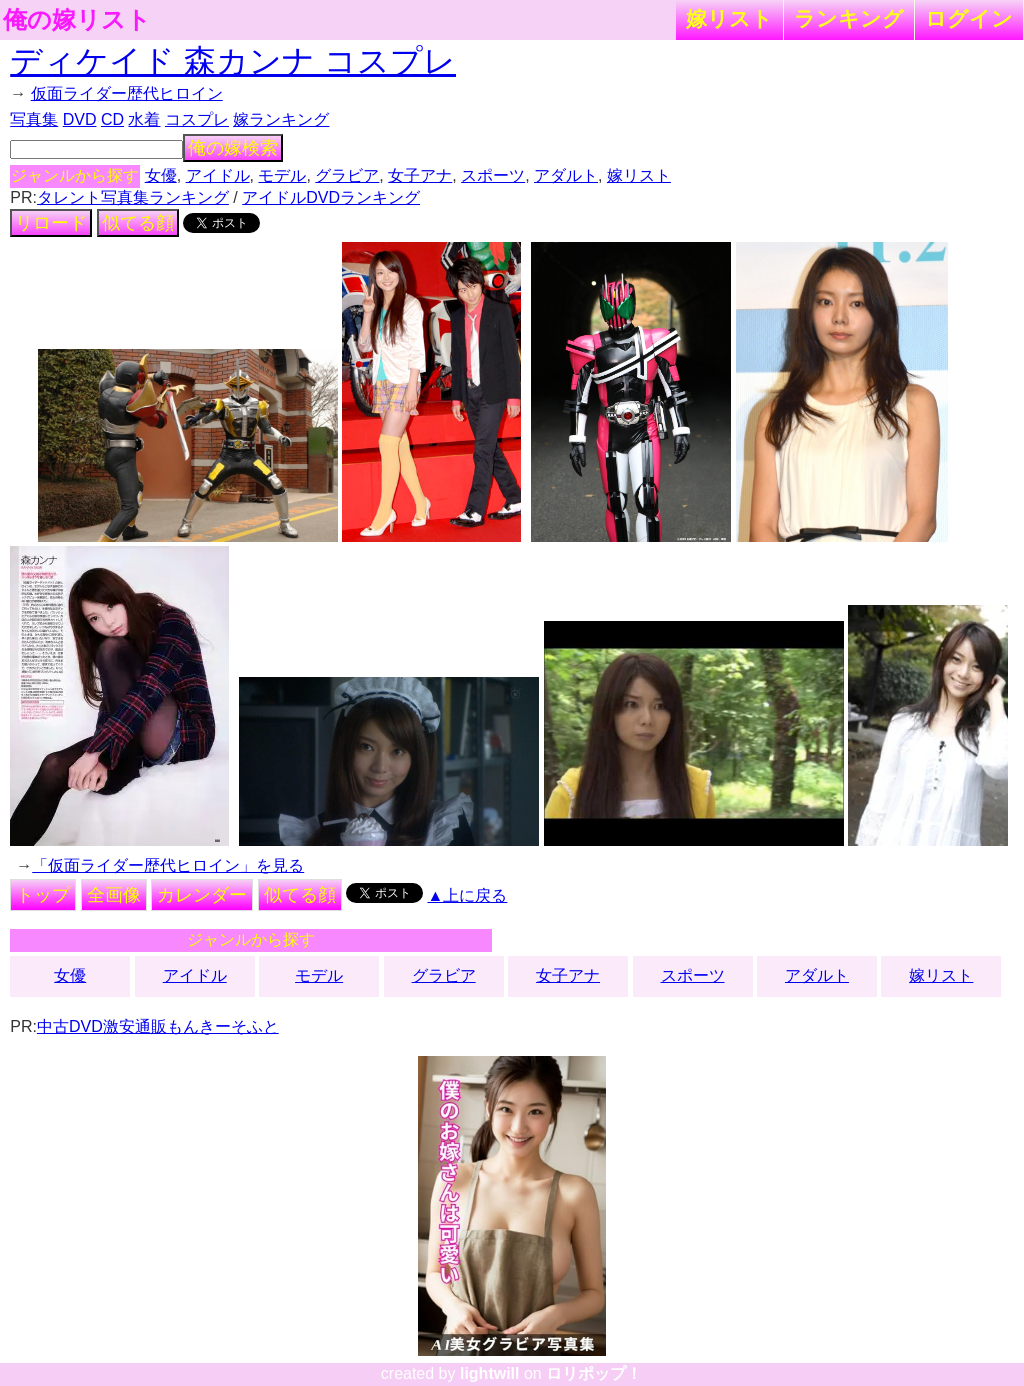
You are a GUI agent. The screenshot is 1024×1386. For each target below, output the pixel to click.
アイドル (218, 175)
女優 (161, 175)
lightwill (490, 1373)
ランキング (849, 18)
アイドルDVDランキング (331, 197)
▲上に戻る (468, 895)
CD (112, 119)
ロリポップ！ (594, 1373)
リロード (51, 223)
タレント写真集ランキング (133, 197)
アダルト (566, 175)
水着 (144, 119)
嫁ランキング (281, 119)
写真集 (34, 119)
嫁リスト (729, 18)
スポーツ (493, 175)
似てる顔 (138, 223)
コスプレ (197, 119)
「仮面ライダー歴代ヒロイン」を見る (168, 865)
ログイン (969, 18)
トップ (43, 895)
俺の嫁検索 (233, 148)
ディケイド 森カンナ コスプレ (233, 61)
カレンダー (202, 895)
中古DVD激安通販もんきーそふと (158, 1026)
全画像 (114, 895)
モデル (282, 175)
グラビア (347, 175)
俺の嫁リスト (77, 20)
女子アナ (420, 175)
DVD (80, 119)
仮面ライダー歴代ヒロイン (127, 93)
